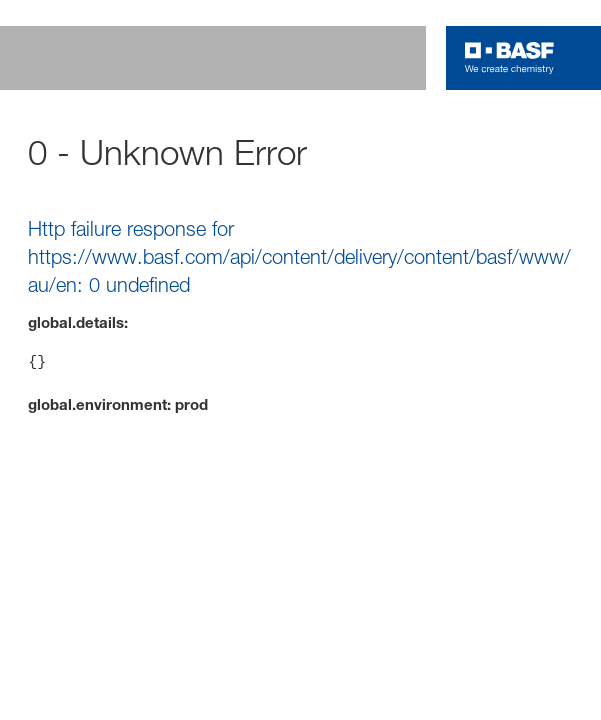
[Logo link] (509, 58)
